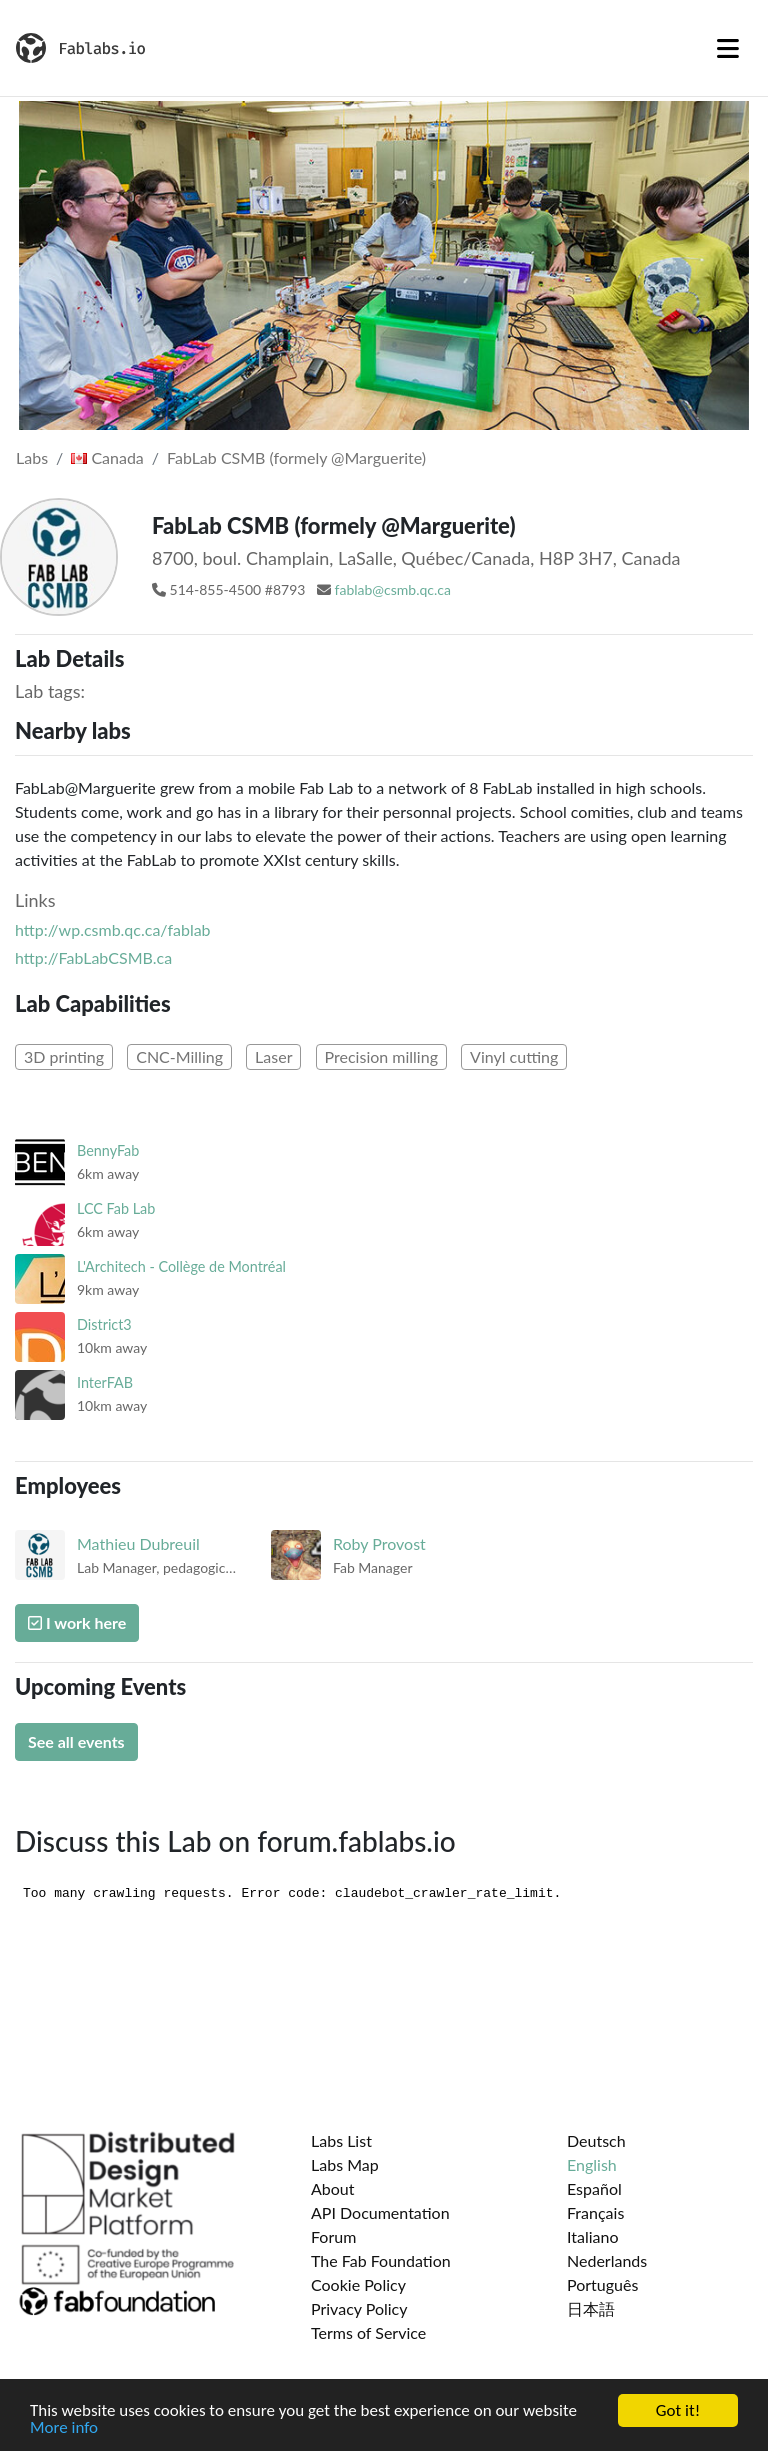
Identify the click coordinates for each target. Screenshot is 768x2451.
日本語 (591, 2308)
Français (595, 2212)
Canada (107, 457)
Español (594, 2188)
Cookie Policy (358, 2284)
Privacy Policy (359, 2308)
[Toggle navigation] (728, 48)
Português (602, 2284)
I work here (77, 1622)
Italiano (593, 2236)
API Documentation (380, 2212)
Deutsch (596, 2140)
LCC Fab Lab (116, 1208)
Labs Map (345, 2164)
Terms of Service (368, 2332)
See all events (76, 1741)
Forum (333, 2236)
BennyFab (108, 1150)
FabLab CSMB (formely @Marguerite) (296, 457)
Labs (32, 457)
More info (64, 2429)
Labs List (341, 2140)
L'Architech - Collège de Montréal (181, 1266)
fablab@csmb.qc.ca (393, 589)
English (592, 2164)
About (333, 2188)
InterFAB (105, 1382)
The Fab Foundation (381, 2260)
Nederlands (607, 2260)
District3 (104, 1324)
